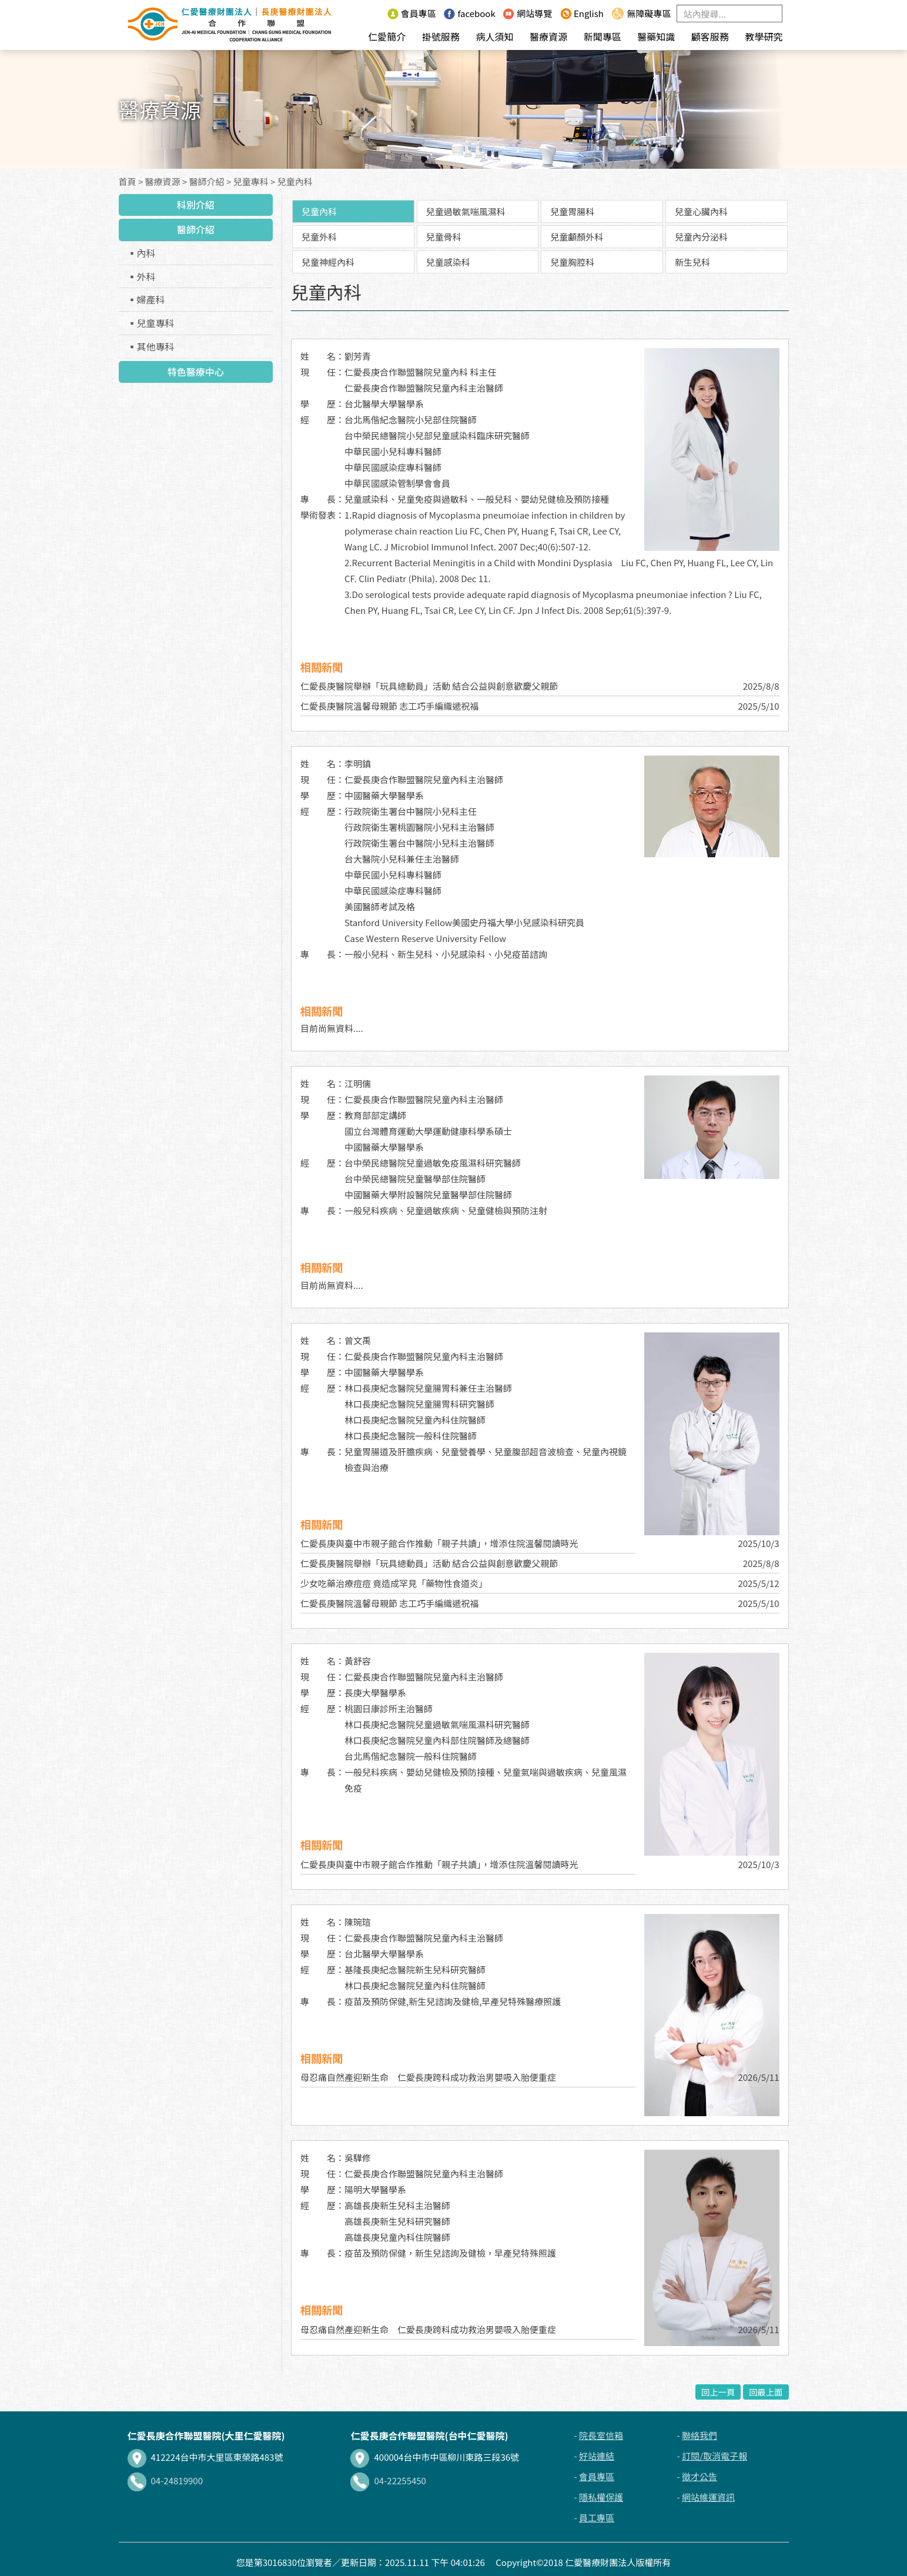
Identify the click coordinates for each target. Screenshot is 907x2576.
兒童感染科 (448, 262)
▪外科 (142, 276)
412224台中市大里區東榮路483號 (205, 2457)
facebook (469, 13)
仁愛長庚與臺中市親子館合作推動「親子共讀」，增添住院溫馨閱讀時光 (439, 1543)
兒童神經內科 (328, 262)
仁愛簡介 (387, 36)
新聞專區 (602, 36)
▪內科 (142, 253)
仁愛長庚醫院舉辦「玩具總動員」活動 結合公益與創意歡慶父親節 (429, 686)
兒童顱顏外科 (576, 236)
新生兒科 (692, 262)
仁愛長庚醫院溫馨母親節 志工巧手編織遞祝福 (389, 706)
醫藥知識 (656, 36)
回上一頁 (718, 2391)
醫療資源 (548, 36)
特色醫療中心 (196, 372)
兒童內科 (295, 181)
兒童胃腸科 (572, 211)
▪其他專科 (151, 346)
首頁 (127, 181)
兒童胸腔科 (572, 262)
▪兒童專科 (151, 323)
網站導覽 (527, 13)
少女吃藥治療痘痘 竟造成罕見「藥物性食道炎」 (393, 1583)
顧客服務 (710, 36)
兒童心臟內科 (701, 211)
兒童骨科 (443, 236)
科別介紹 (196, 205)
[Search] (729, 13)
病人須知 (494, 36)
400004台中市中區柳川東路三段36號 (434, 2457)
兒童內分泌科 (701, 236)
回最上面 (766, 2391)
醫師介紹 (207, 181)
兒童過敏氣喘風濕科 (466, 211)
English (582, 13)
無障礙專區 (641, 13)
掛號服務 (441, 36)
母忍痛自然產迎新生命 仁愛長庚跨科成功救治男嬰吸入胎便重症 (428, 2077)
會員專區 (411, 13)
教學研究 (763, 36)
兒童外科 (319, 236)
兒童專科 (251, 181)
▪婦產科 (146, 299)
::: (376, 13)
